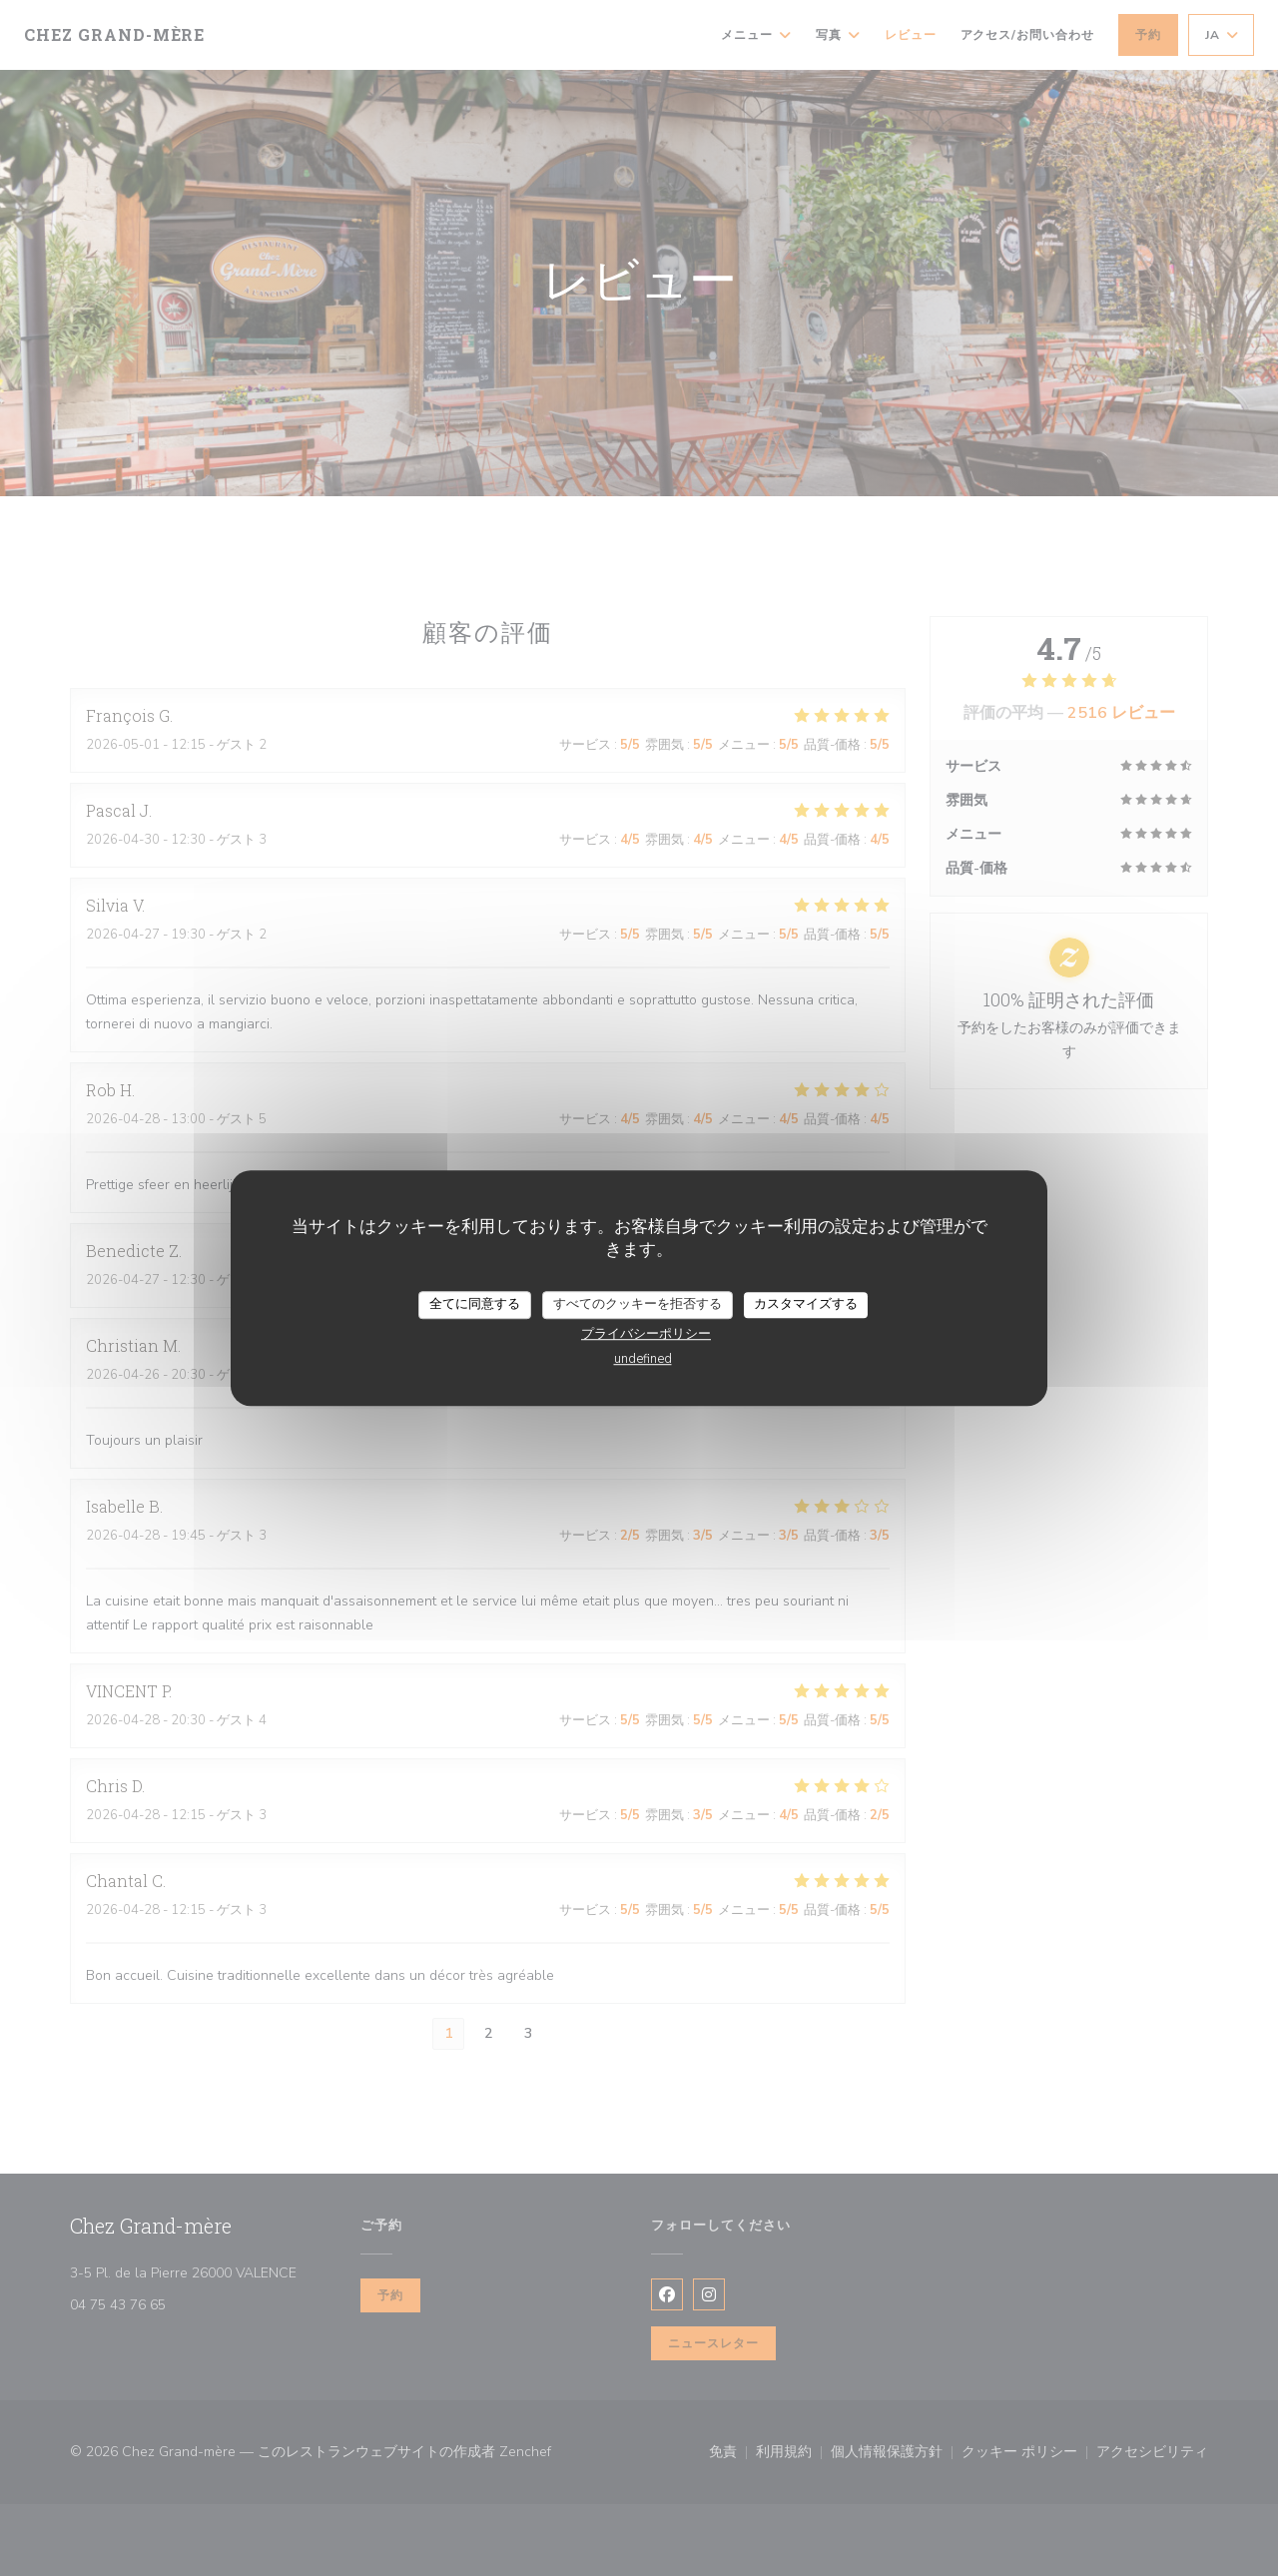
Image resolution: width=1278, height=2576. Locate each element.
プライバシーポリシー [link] (646, 1334)
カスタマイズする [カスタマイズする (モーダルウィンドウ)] (806, 1304)
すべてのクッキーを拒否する (637, 1304)
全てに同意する (474, 1304)
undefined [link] (643, 1359)
